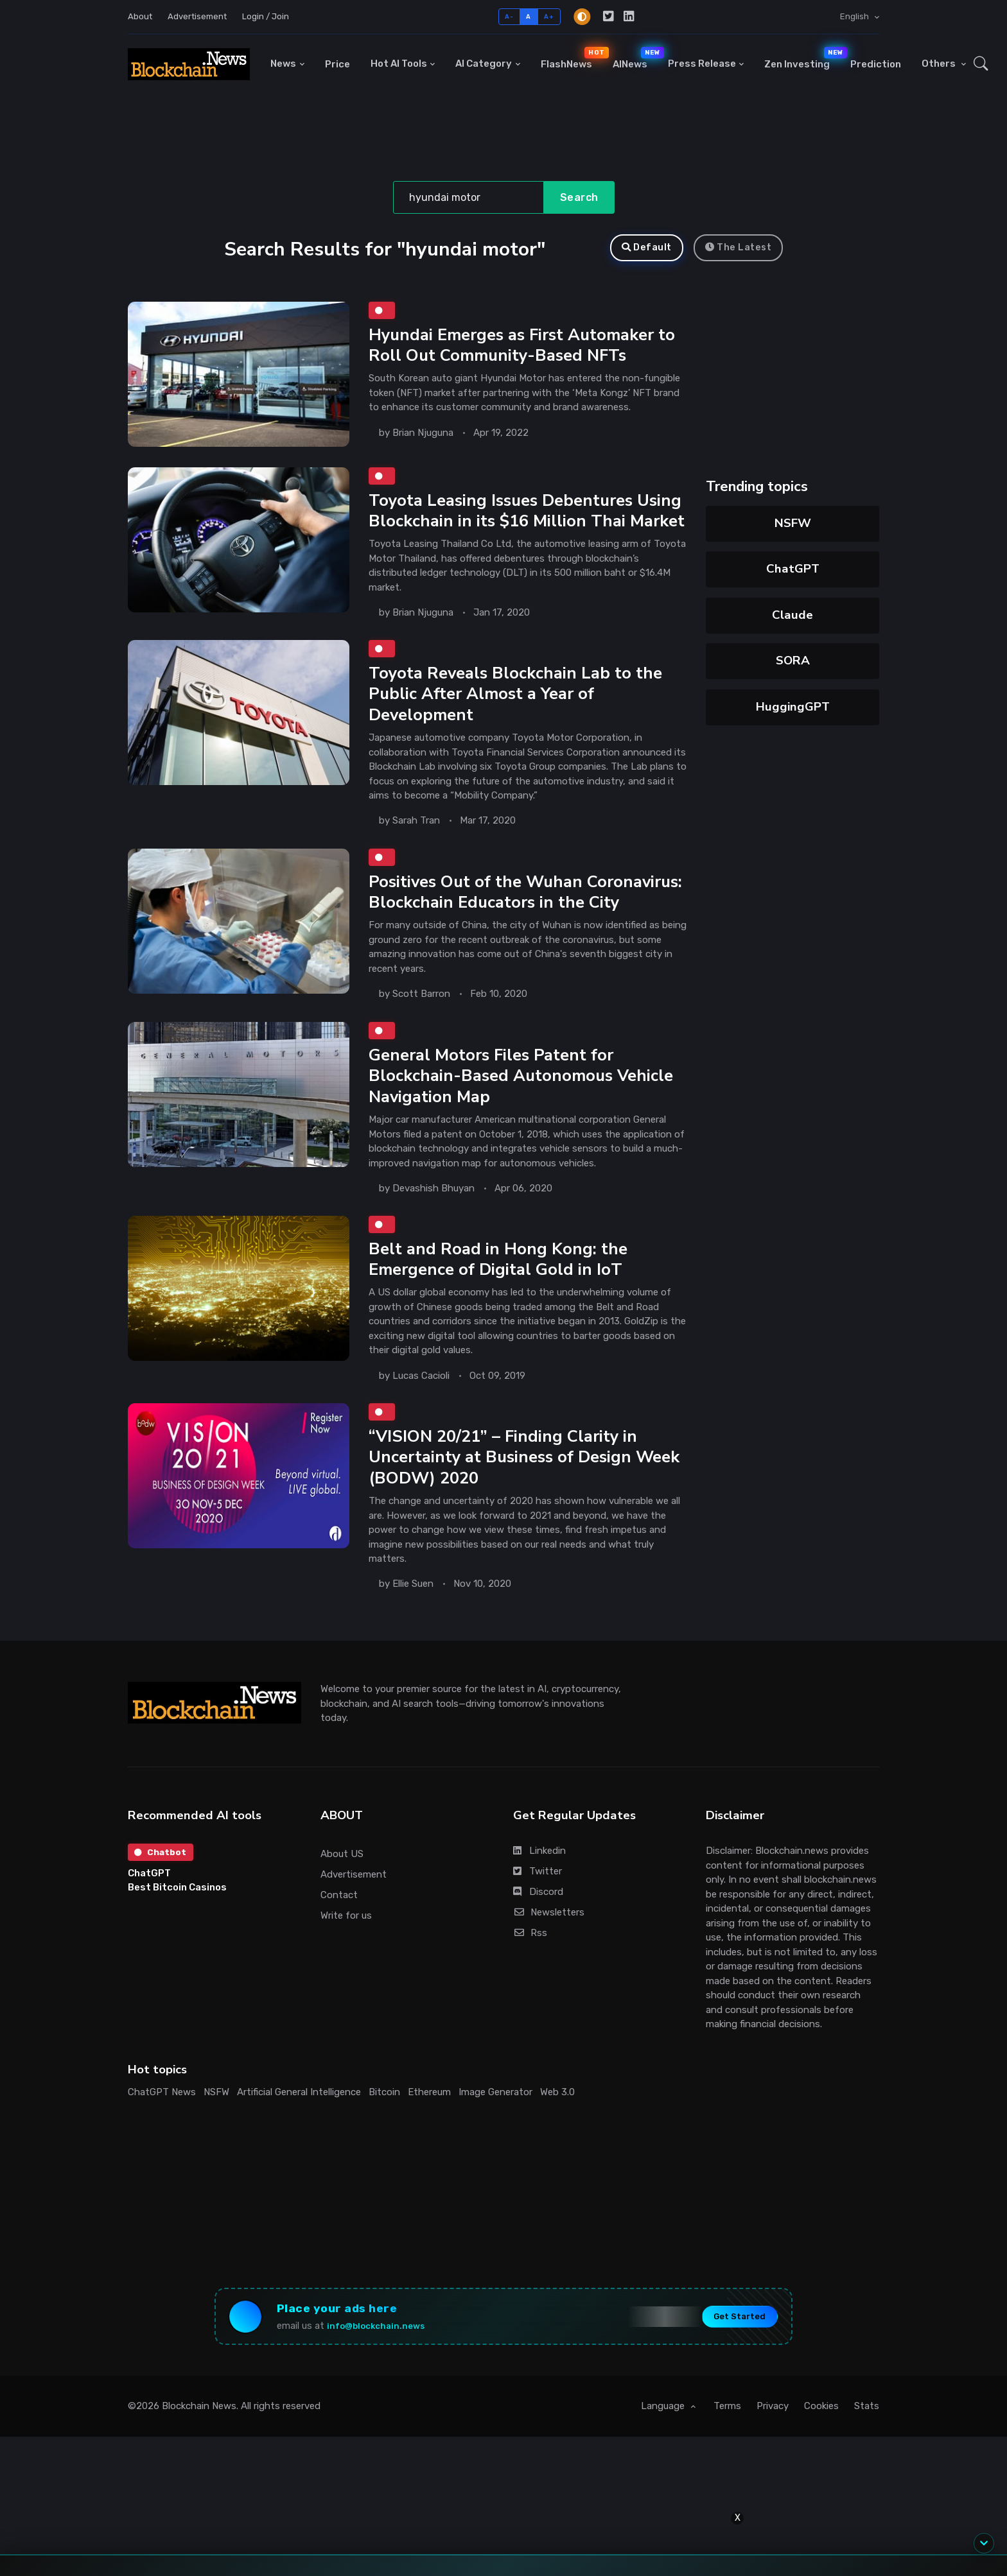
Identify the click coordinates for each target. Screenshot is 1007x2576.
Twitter (537, 1926)
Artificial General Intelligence (299, 2147)
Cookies (821, 2468)
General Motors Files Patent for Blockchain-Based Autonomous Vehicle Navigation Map (524, 1126)
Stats (866, 2468)
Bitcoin (384, 2147)
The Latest (738, 247)
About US (341, 1909)
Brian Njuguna (422, 434)
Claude (792, 615)
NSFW (793, 523)
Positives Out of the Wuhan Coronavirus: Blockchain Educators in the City (515, 930)
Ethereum (429, 2147)
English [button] (855, 16)
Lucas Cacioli (421, 1428)
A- (509, 16)
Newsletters (548, 1967)
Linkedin (539, 1906)
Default (647, 247)
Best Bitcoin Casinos (177, 1944)
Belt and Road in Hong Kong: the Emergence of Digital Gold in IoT (500, 1312)
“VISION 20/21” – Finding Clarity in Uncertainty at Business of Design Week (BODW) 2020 (506, 1512)
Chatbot (162, 1908)
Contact (339, 1950)
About (140, 16)
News (283, 63)
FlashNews (571, 58)
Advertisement (197, 16)
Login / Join (265, 16)
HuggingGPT (793, 706)
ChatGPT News (162, 2147)
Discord (538, 1947)
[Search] (468, 197)
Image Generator (495, 2147)
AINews (635, 58)
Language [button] (664, 2468)
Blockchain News (199, 2468)
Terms (727, 2468)
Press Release (702, 63)
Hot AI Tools (399, 63)
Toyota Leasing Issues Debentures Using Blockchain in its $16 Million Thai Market (524, 523)
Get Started (728, 2375)
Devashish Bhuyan (433, 1239)
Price (337, 64)
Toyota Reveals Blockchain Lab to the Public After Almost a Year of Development (519, 719)
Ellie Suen (412, 1639)
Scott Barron (421, 1042)
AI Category (483, 63)
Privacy (773, 2468)
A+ (549, 16)
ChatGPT (792, 568)
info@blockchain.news (386, 2384)
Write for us (346, 1970)
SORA (793, 660)
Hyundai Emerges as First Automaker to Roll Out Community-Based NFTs (517, 347)
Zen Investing (802, 58)
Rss (530, 1988)
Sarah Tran (416, 846)
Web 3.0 (557, 2147)
